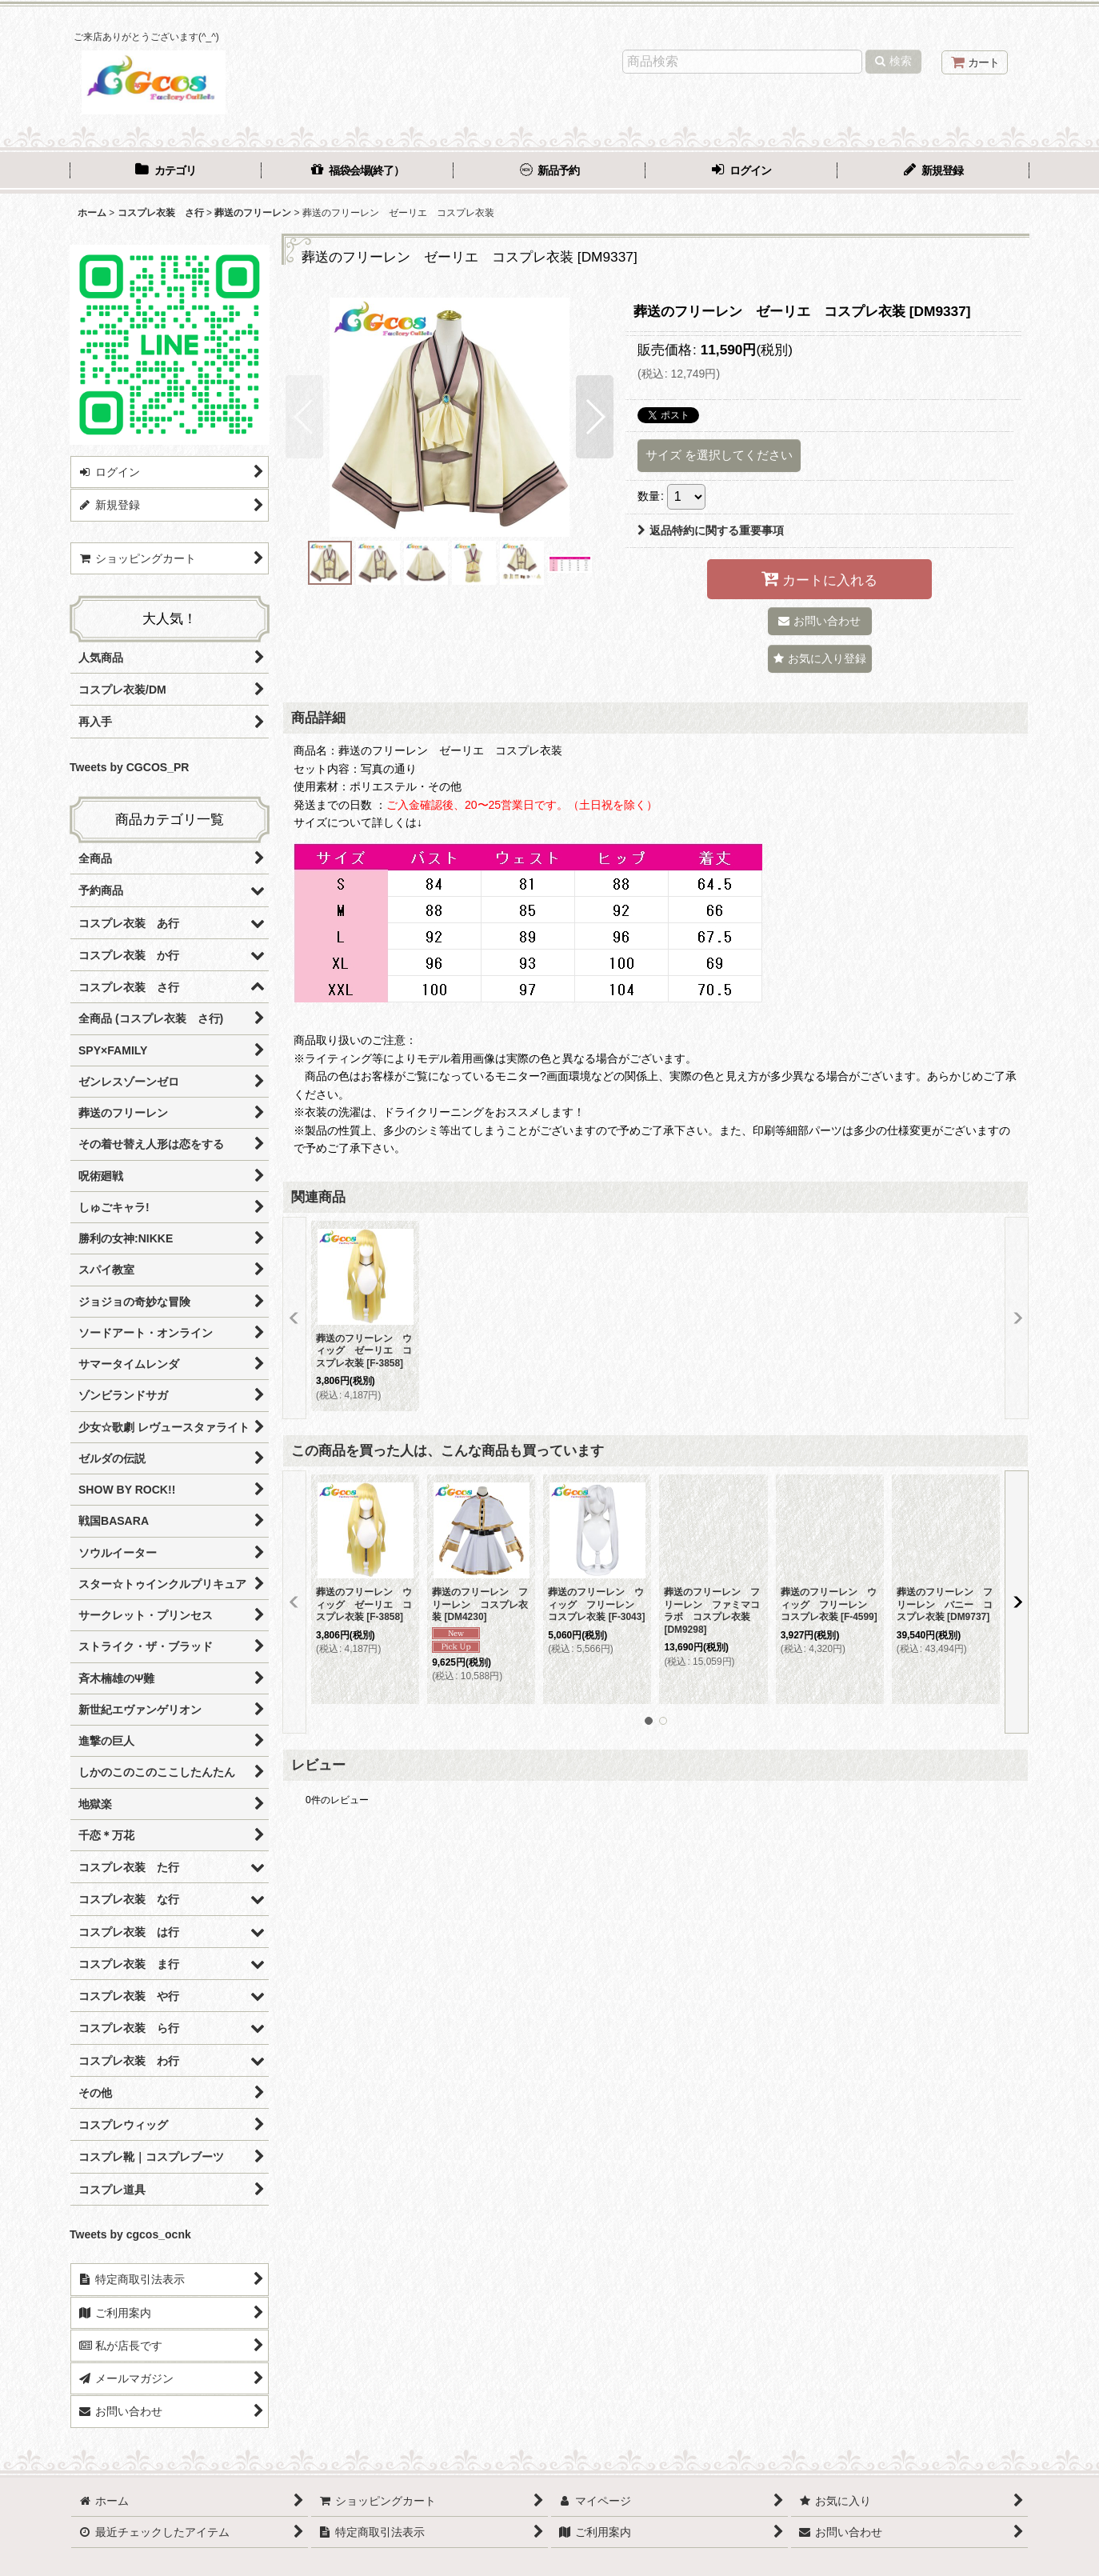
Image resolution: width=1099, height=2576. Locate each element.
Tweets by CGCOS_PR (129, 767)
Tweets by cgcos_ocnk (130, 2234)
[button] (304, 416)
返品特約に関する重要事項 (710, 530)
